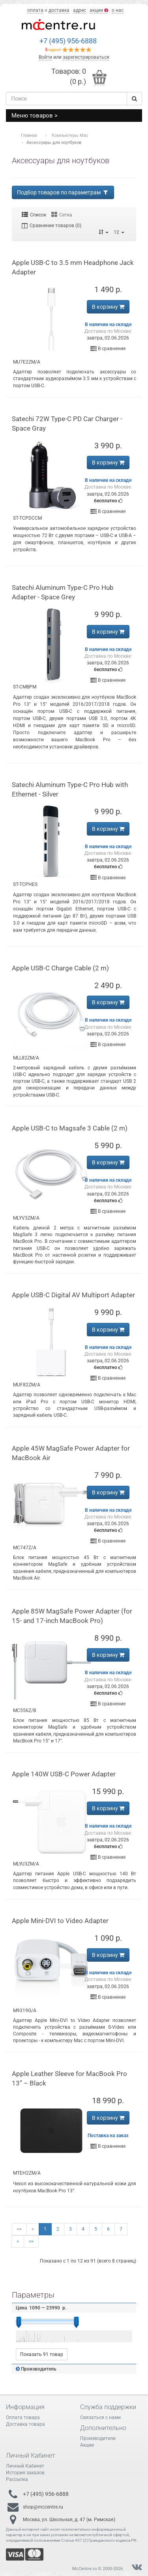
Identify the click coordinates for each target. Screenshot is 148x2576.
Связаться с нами (100, 2417)
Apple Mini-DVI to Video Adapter (60, 1921)
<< (19, 2229)
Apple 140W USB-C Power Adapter (64, 1774)
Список (34, 215)
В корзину (108, 307)
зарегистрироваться (86, 57)
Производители (98, 2438)
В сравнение (108, 348)
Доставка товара (25, 2424)
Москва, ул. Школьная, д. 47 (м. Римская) (69, 2519)
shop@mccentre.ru (43, 2506)
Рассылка (17, 2479)
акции (99, 10)
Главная (29, 135)
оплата (35, 10)
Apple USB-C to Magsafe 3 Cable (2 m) (69, 1128)
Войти (45, 57)
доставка (59, 10)
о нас (118, 10)
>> (31, 2241)
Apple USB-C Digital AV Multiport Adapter (73, 1295)
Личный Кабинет (25, 2466)
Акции (87, 2445)
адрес (79, 10)
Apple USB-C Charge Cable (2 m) (60, 968)
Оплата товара (23, 2417)
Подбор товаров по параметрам (63, 192)
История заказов (25, 2472)
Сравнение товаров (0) (51, 225)
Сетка (61, 215)
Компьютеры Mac (70, 135)
